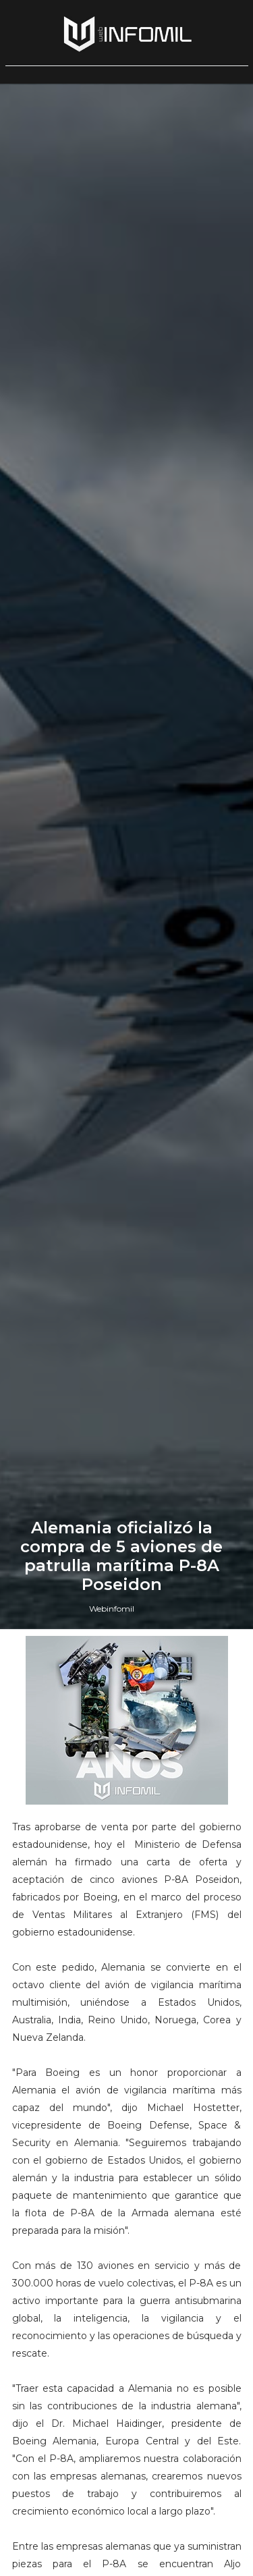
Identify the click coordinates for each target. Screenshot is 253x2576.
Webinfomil (111, 1609)
